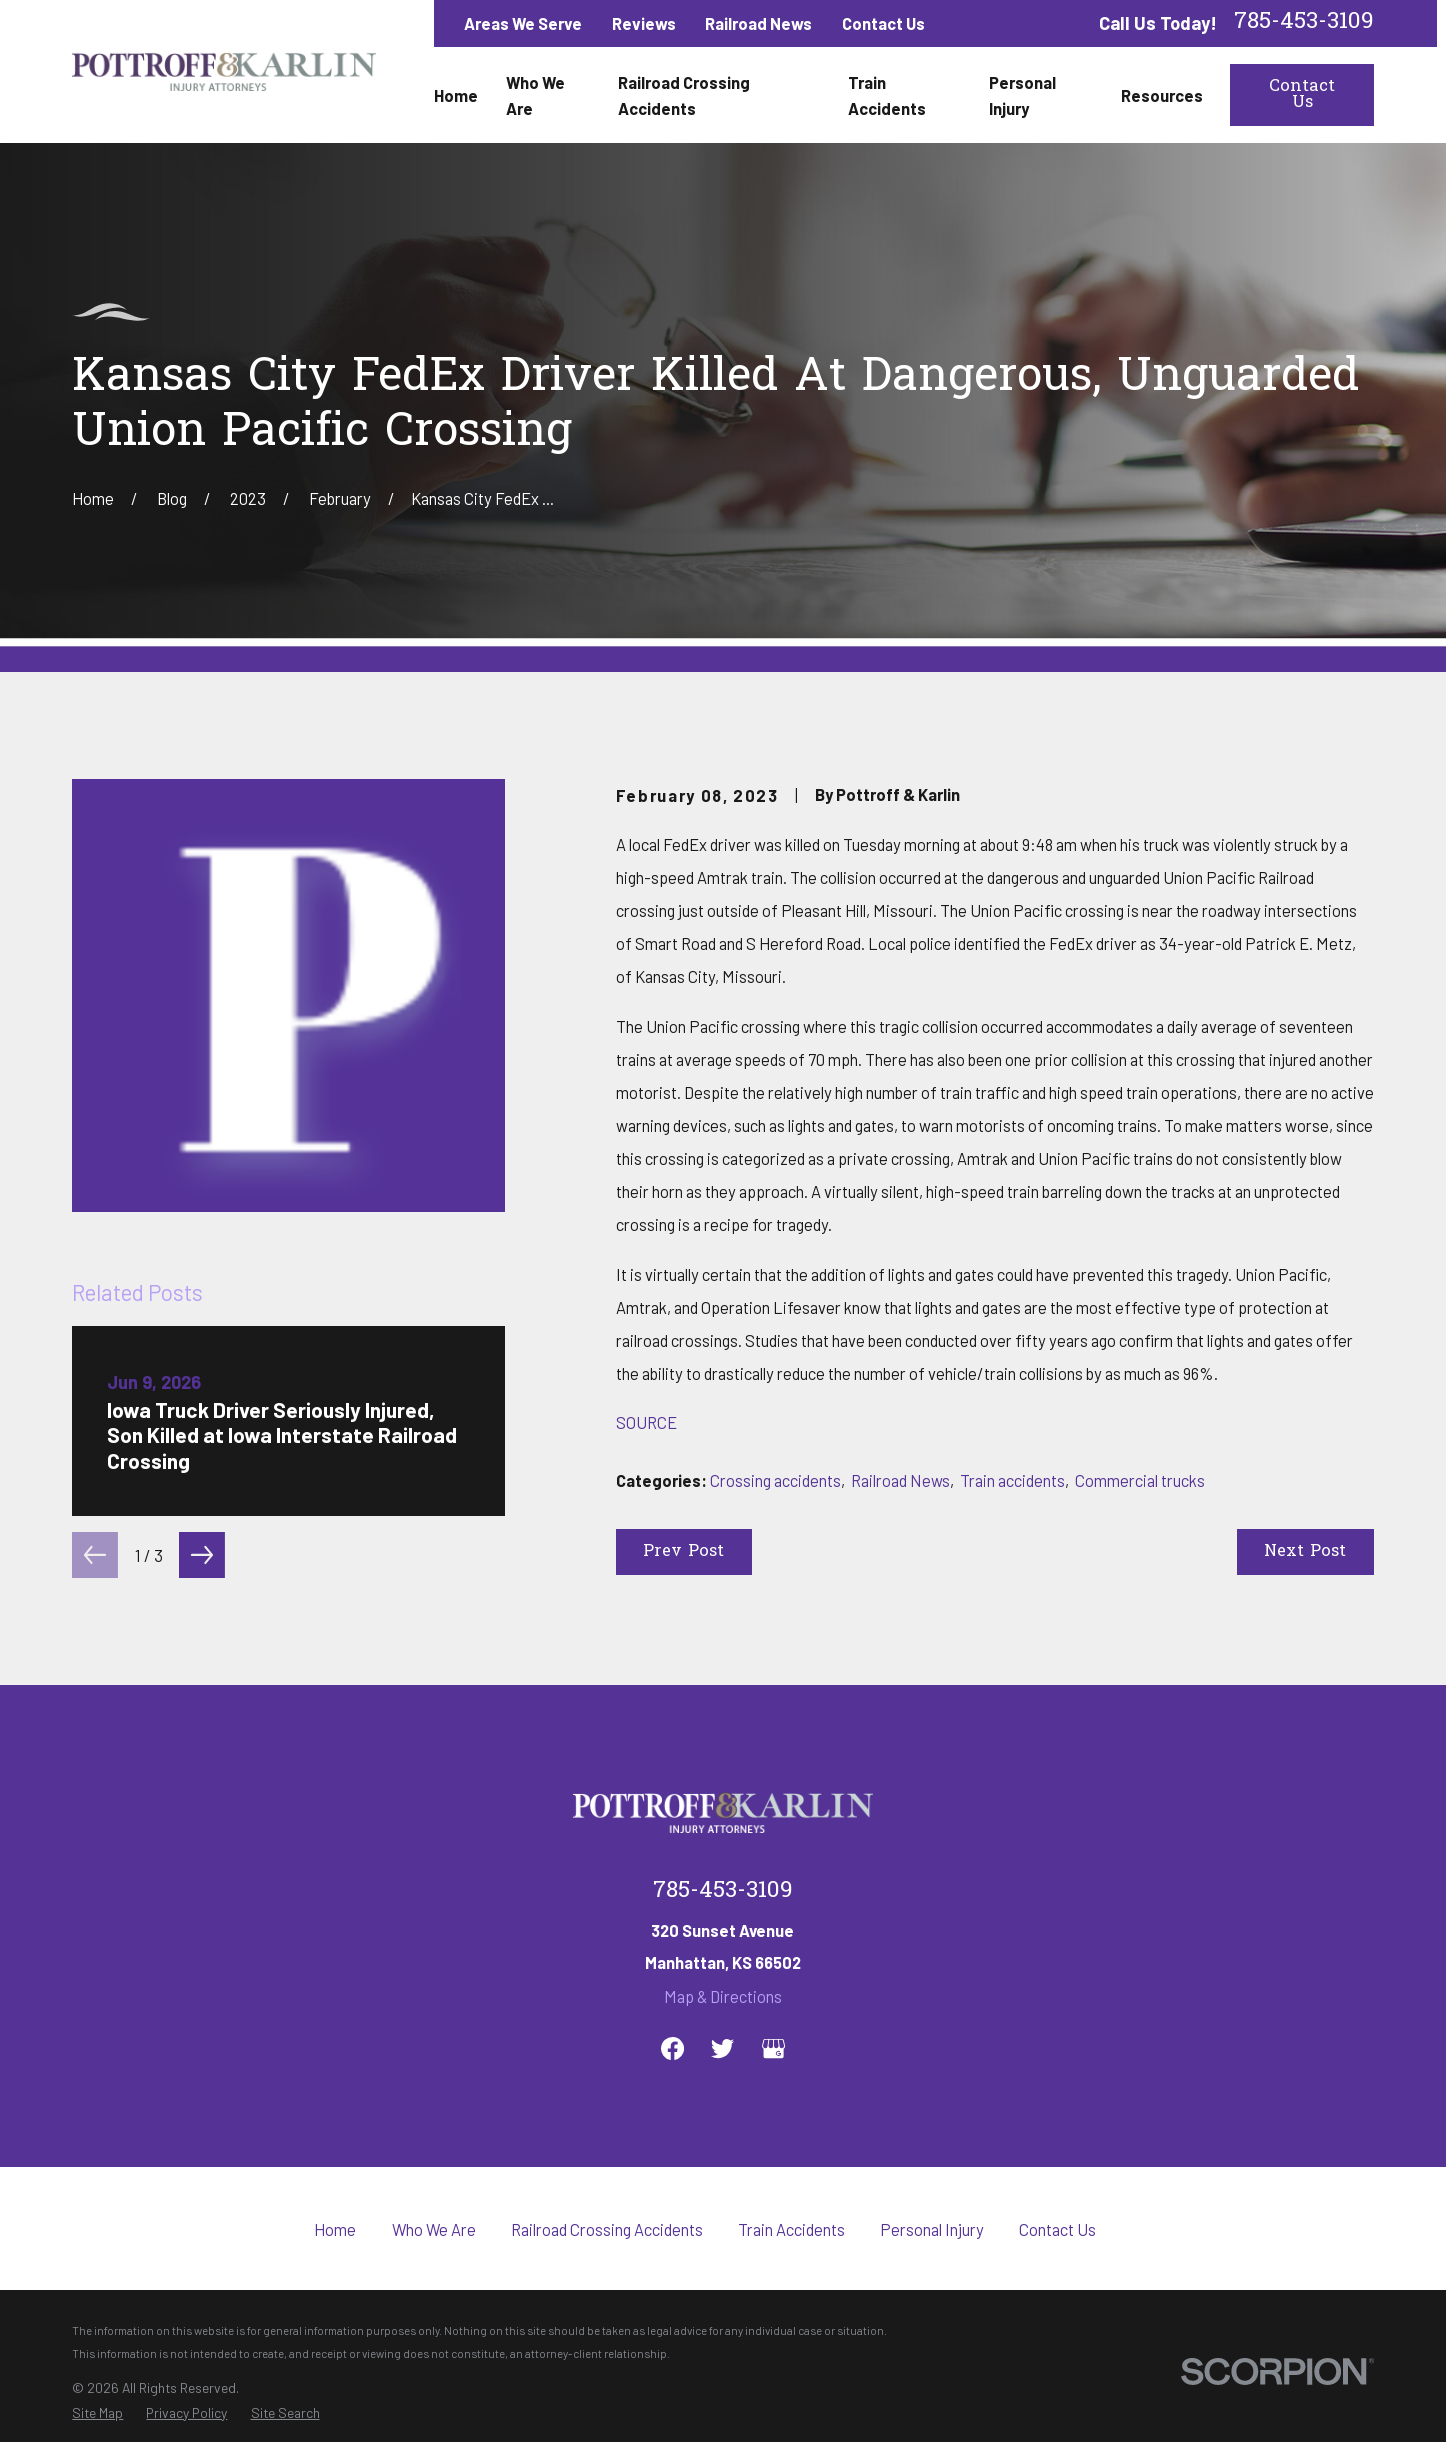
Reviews (644, 23)
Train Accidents (791, 2229)
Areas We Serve (523, 23)
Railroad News (758, 23)
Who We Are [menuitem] (535, 95)
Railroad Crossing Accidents (607, 2229)
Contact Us (883, 23)
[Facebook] (672, 2048)
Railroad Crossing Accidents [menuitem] (684, 95)
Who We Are (434, 2229)
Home (335, 2229)
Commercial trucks (1140, 1480)
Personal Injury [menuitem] (1022, 95)
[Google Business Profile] (773, 2048)
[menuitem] (97, 2413)
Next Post (1305, 1552)
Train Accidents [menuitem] (887, 95)
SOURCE (646, 1422)
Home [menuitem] (456, 95)
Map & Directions (723, 1996)
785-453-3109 (1304, 23)
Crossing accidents (775, 1480)
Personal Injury (932, 2229)
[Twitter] (722, 2048)
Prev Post (683, 1552)
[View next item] (202, 1555)
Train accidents (1012, 1480)
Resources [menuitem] (1162, 95)
